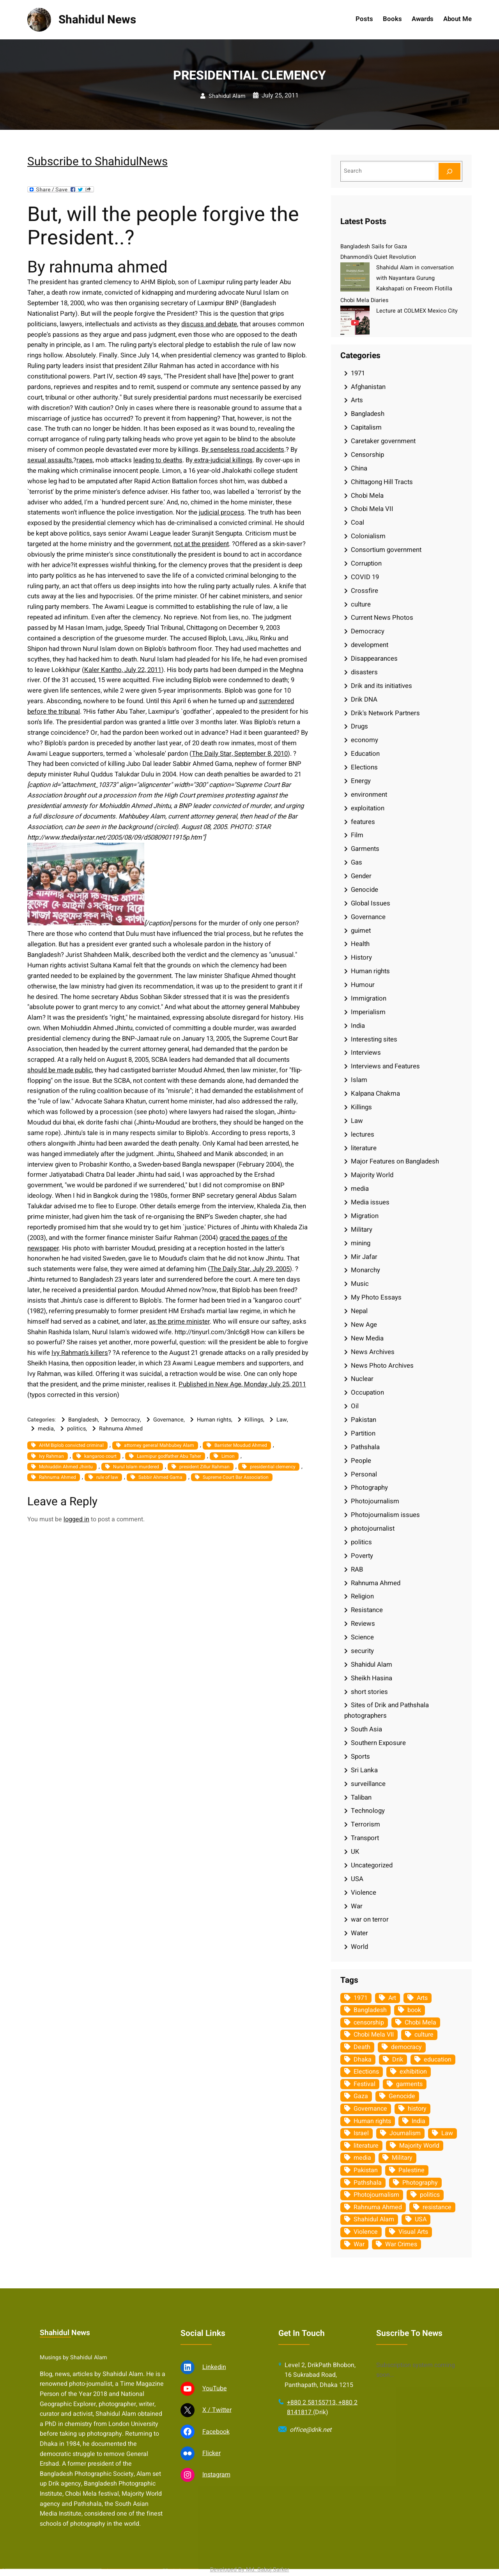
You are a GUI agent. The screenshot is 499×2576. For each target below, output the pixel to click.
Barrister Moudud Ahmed (240, 1445)
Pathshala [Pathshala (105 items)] (368, 2182)
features (363, 822)
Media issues (370, 1202)
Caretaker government (383, 441)
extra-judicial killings (223, 460)
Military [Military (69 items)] (402, 2157)
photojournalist (373, 1528)
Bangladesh (83, 1420)
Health (360, 944)
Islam (359, 1080)
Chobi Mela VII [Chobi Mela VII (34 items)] (374, 2034)
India (358, 1026)
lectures (362, 1134)
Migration (365, 1216)
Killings (253, 1420)
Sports (360, 1756)
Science (362, 1637)
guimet (361, 930)
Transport (365, 1838)
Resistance (367, 1610)
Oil (355, 1406)
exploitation (367, 808)
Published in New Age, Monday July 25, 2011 (242, 1384)
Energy (361, 781)
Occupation (367, 1392)
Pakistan (363, 1420)
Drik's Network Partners (385, 713)
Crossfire (364, 591)
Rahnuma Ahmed (121, 1429)
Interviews (366, 1052)
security (362, 1651)
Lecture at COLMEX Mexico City (417, 311)
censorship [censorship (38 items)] (369, 2022)
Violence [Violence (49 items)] (366, 2232)
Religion (362, 1596)
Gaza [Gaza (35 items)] (361, 2096)
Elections (364, 767)
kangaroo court (100, 1456)
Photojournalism (375, 1501)
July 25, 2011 (280, 95)
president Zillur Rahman (204, 1466)
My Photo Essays (376, 1297)
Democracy (125, 1420)
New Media (367, 1338)
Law (281, 1420)
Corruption (366, 563)
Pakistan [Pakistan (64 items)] (366, 2170)
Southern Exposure (378, 1743)
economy (364, 740)
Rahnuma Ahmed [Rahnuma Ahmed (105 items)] (378, 2207)
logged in (76, 1519)
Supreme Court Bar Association (236, 1477)
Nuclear (362, 1379)
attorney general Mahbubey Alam (159, 1445)
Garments (365, 849)
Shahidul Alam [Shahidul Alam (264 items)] (374, 2219)
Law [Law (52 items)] (447, 2133)
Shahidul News (97, 19)
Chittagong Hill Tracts (382, 482)
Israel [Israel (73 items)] (361, 2133)
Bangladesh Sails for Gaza (373, 246)
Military (361, 1229)
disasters (364, 672)
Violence (363, 1892)
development (369, 645)
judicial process (221, 512)
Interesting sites (374, 1039)
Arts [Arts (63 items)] (422, 1998)
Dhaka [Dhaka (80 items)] (363, 2059)
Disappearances (374, 658)
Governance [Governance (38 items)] (370, 2108)
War (357, 1906)
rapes (84, 460)
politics (76, 1429)
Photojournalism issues (385, 1515)
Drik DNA (364, 699)
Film (357, 835)
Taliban (361, 1797)
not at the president (201, 544)
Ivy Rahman (51, 1456)
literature (364, 1148)
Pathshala (365, 1447)
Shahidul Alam (227, 96)
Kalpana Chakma (375, 1093)
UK (355, 1851)
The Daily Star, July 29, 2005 (250, 1269)
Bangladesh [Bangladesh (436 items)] (370, 2010)
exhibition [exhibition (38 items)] (413, 2071)
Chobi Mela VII (372, 509)
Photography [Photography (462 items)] (420, 2182)
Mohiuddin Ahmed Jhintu (66, 1466)
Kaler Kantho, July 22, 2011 (122, 670)
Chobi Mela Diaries (364, 300)
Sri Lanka (364, 1770)
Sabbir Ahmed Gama (160, 1477)
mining (360, 1243)
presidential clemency (273, 1466)
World (359, 1947)
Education (365, 753)
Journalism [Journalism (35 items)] (405, 2133)
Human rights (214, 1420)
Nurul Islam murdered (136, 1466)
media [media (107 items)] (362, 2157)
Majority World (372, 1175)
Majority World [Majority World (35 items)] (419, 2145)
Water (359, 1933)
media (46, 1429)
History (361, 957)
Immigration (368, 998)
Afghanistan (368, 387)
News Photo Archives (382, 1365)
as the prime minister (179, 1321)
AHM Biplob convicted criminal (71, 1445)
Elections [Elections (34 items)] (366, 2071)
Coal (357, 522)
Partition (363, 1433)
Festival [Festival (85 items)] (364, 2084)
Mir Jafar (364, 1257)
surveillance (368, 1784)
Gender (361, 876)
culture (361, 604)
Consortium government (386, 550)
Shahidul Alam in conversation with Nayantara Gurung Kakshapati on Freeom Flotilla (415, 278)
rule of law (107, 1477)
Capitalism (366, 427)
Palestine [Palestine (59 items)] (411, 2170)
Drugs (359, 726)
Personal (364, 1474)
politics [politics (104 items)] (430, 2194)
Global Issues (370, 903)
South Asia (366, 1729)
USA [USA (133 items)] (420, 2219)
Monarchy (365, 1270)
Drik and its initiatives (381, 686)
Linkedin (214, 2559)
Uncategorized (372, 1865)
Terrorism (365, 1824)
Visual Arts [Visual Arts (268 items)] (413, 2232)
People (361, 1461)
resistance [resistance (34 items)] (437, 2207)
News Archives (373, 1352)
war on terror (370, 1919)
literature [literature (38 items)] (366, 2145)
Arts (357, 400)
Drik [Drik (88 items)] (397, 2059)
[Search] (449, 171)
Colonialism (368, 536)
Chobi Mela (367, 495)
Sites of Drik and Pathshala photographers (386, 1710)
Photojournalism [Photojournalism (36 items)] (376, 2194)
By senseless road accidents (243, 449)
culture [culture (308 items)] (424, 2034)
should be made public (59, 1070)
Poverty (362, 1556)
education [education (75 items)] (437, 2059)
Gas (356, 862)
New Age (364, 1325)
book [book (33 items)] (414, 2010)
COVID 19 (365, 577)
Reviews (363, 1623)
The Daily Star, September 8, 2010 (240, 753)
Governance (168, 1420)
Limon (228, 1456)
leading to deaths (157, 460)
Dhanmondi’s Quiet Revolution (378, 257)
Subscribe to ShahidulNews (97, 161)
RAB (357, 1569)
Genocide (364, 890)
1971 (358, 373)
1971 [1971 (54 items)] (361, 1998)
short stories (369, 1692)
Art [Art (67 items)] (392, 1998)
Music (360, 1284)
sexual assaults (49, 460)
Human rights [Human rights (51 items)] (372, 2121)
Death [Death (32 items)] (362, 2047)
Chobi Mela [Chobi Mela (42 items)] (420, 2022)
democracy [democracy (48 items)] (406, 2047)
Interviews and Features (385, 1066)
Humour (363, 985)
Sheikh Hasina (371, 1678)
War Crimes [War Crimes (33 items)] (401, 2244)
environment (369, 794)
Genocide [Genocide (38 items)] (402, 2096)
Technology (368, 1811)
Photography (369, 1487)
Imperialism (368, 1012)
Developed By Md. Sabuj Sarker (249, 2569)
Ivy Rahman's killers (79, 1353)
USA (357, 1879)
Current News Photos (382, 617)
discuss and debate (209, 324)
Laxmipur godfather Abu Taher (169, 1456)
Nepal (359, 1311)
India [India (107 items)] (418, 2121)
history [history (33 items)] (417, 2108)
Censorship (367, 455)
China (359, 468)
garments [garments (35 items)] (409, 2084)
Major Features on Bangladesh (395, 1161)
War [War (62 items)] (359, 2244)
